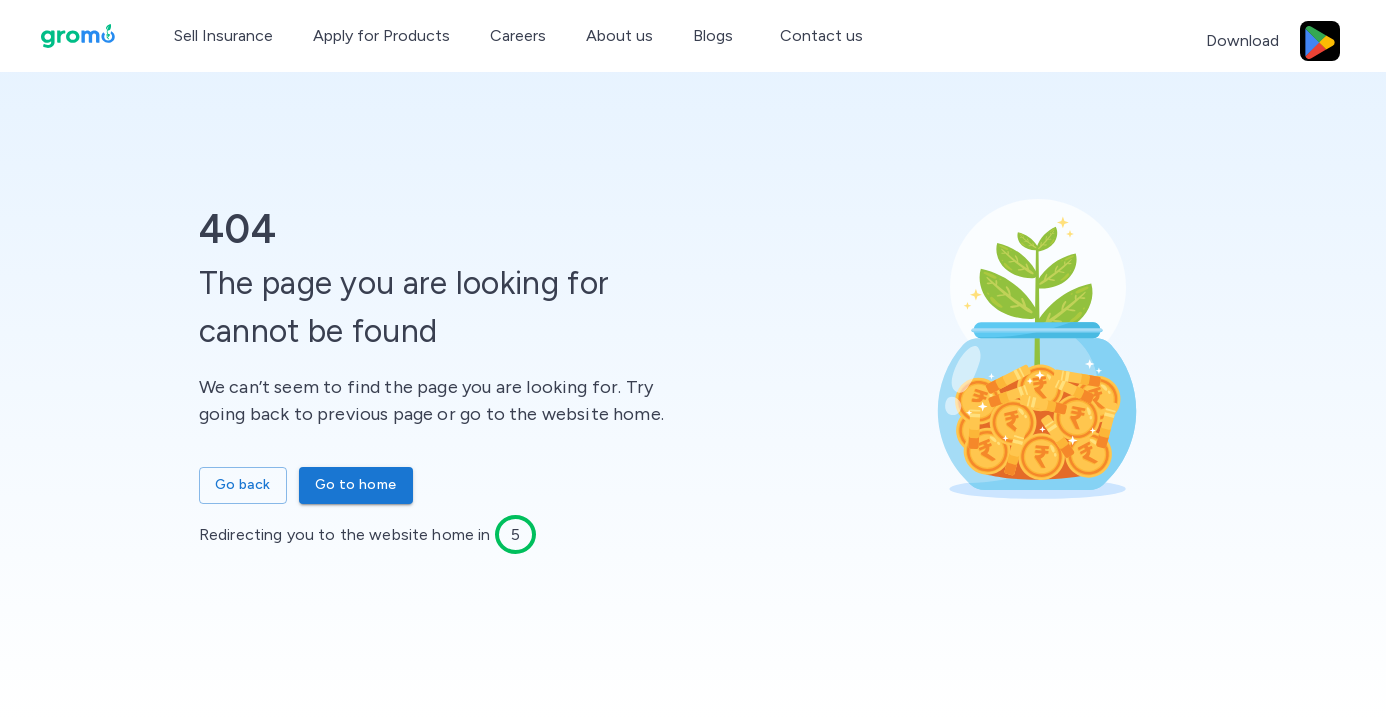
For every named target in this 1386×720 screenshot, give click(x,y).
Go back (243, 485)
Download (1242, 40)
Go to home (356, 485)
